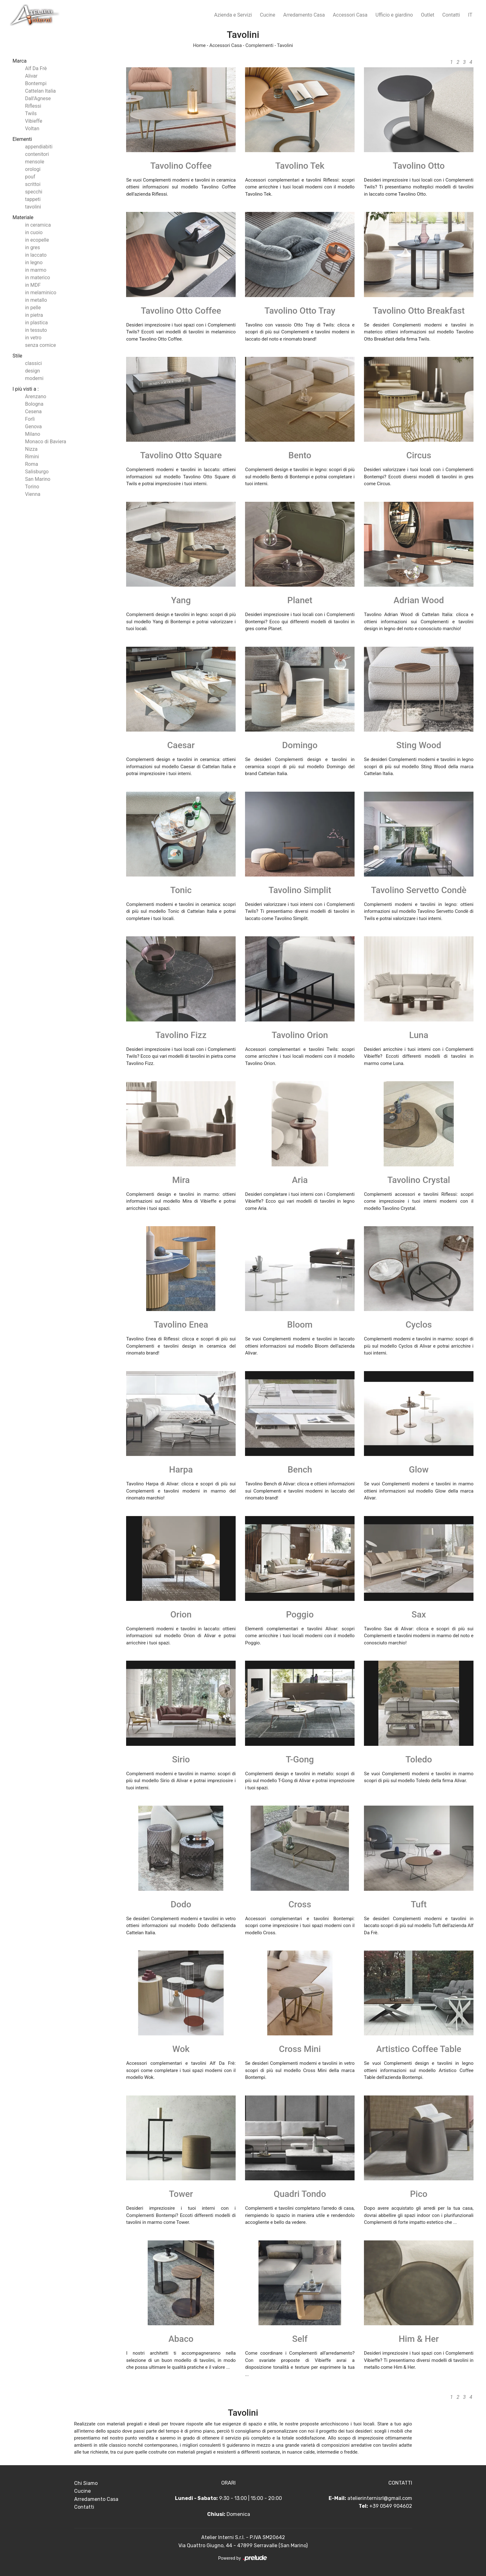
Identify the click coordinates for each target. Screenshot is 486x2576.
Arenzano (35, 396)
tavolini (33, 207)
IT (470, 15)
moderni (34, 378)
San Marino (37, 479)
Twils (31, 113)
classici (33, 363)
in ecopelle (37, 240)
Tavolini (285, 45)
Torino (32, 487)
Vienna (32, 494)
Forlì (30, 419)
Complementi (259, 45)
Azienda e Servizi (233, 15)
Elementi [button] (22, 139)
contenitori (37, 154)
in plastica (36, 323)
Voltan (32, 128)
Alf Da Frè (36, 68)
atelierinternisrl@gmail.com (379, 2498)
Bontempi (36, 83)
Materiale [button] (23, 217)
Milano (32, 434)
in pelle (33, 308)
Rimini (32, 457)
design (32, 371)
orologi (32, 169)
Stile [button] (17, 356)
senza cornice (40, 345)
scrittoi (32, 184)
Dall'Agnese (38, 98)
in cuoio (34, 232)
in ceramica (38, 225)
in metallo (36, 300)
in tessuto (36, 330)
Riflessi (33, 106)
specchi (33, 192)
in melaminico (40, 293)
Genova (33, 426)
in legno (34, 262)
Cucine (267, 15)
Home (199, 45)
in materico (37, 277)
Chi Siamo (86, 2483)
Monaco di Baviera (45, 442)
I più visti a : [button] (26, 389)
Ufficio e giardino (394, 15)
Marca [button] (20, 61)
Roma (31, 464)
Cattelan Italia (40, 91)
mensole (34, 162)
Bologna (34, 404)
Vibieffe (33, 121)
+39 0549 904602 (390, 2506)
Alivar (31, 76)
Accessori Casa (350, 15)
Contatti (451, 15)
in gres (32, 247)
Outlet (427, 15)
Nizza (31, 449)
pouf (30, 177)
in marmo (35, 270)
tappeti (33, 199)
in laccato (36, 255)
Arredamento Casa (304, 15)
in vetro (33, 338)
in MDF (33, 285)
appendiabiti (39, 147)
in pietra (34, 315)
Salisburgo (37, 472)
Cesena (33, 411)
